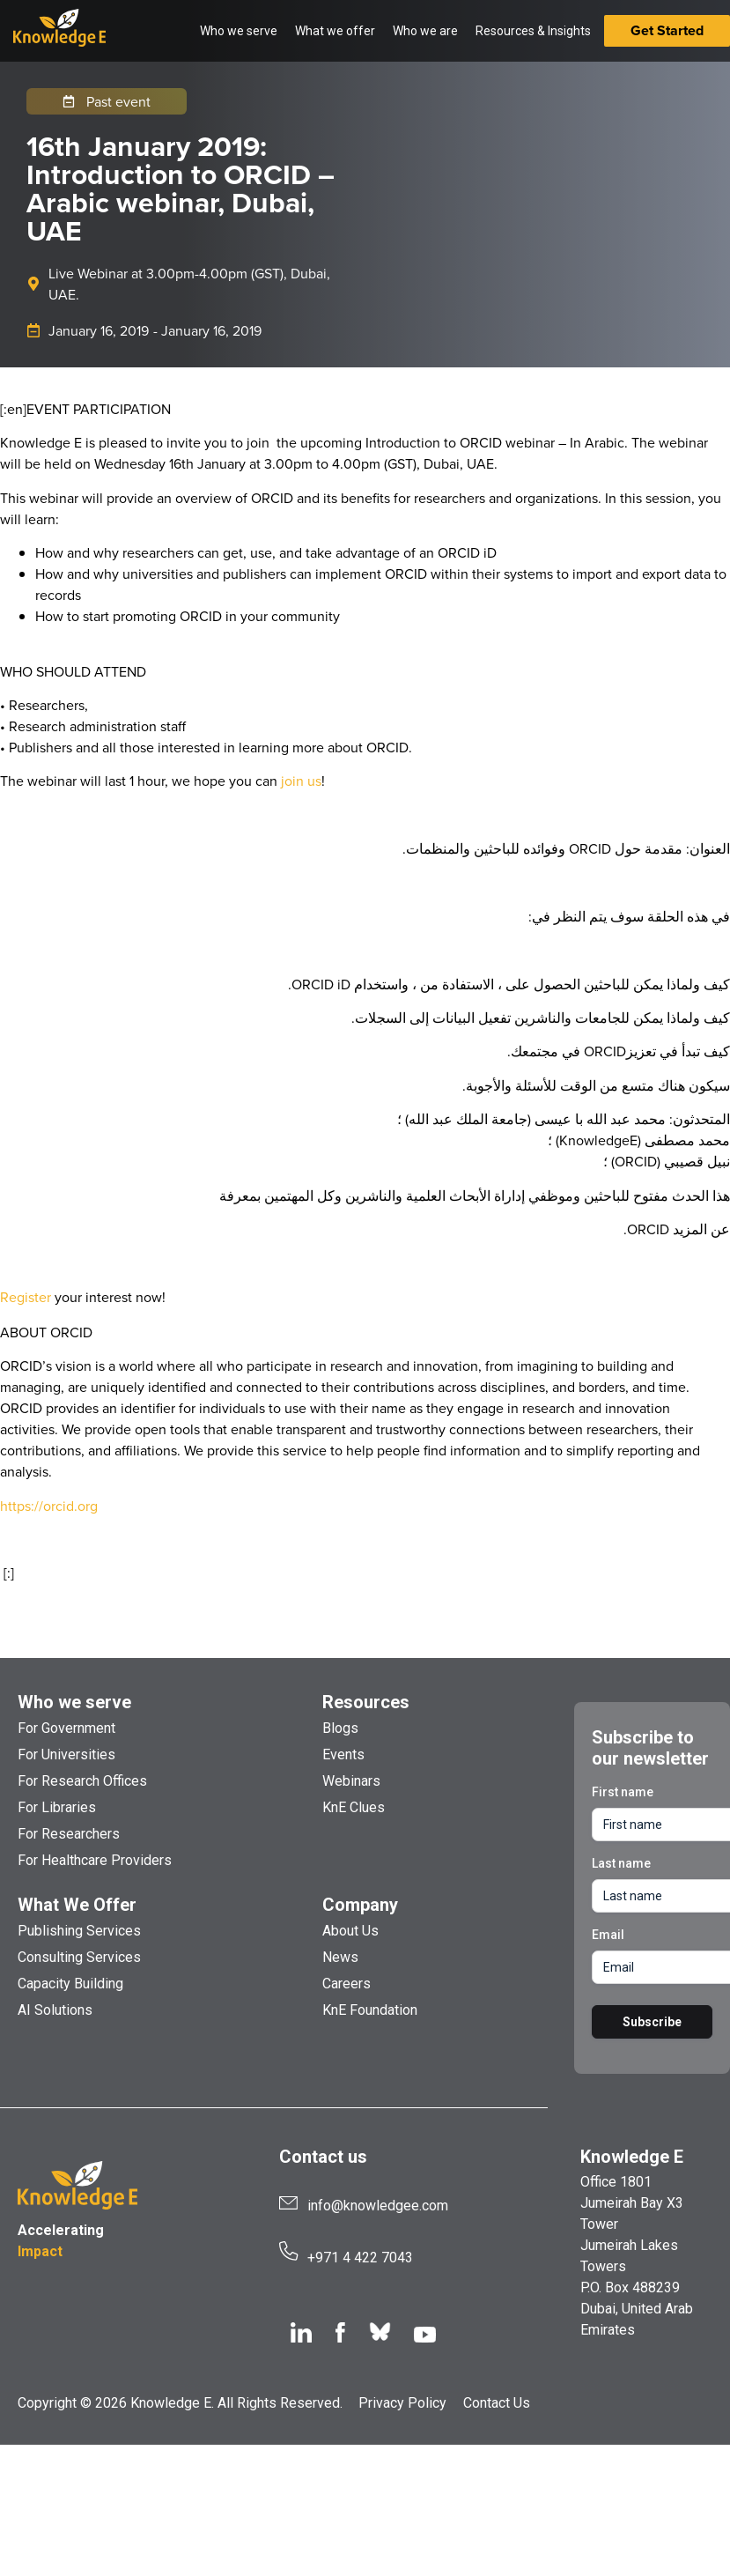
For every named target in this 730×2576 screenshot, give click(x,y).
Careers (346, 1983)
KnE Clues (353, 1807)
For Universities (66, 1754)
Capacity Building (70, 1983)
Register (25, 1297)
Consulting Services (79, 1957)
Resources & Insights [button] (533, 31)
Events (343, 1754)
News (340, 1957)
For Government (66, 1728)
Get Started (667, 30)
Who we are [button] (425, 31)
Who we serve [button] (238, 31)
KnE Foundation (369, 2010)
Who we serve (74, 1702)
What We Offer (77, 1904)
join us (301, 780)
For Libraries (57, 1807)
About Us (350, 1930)
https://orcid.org (49, 1505)
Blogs (340, 1728)
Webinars (351, 1781)
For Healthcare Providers (95, 1860)
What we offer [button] (335, 31)
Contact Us (496, 2403)
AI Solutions (55, 2010)
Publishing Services (79, 1930)
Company (360, 1904)
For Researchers (69, 1833)
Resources (365, 1702)
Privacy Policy (402, 2403)
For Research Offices (82, 1781)
